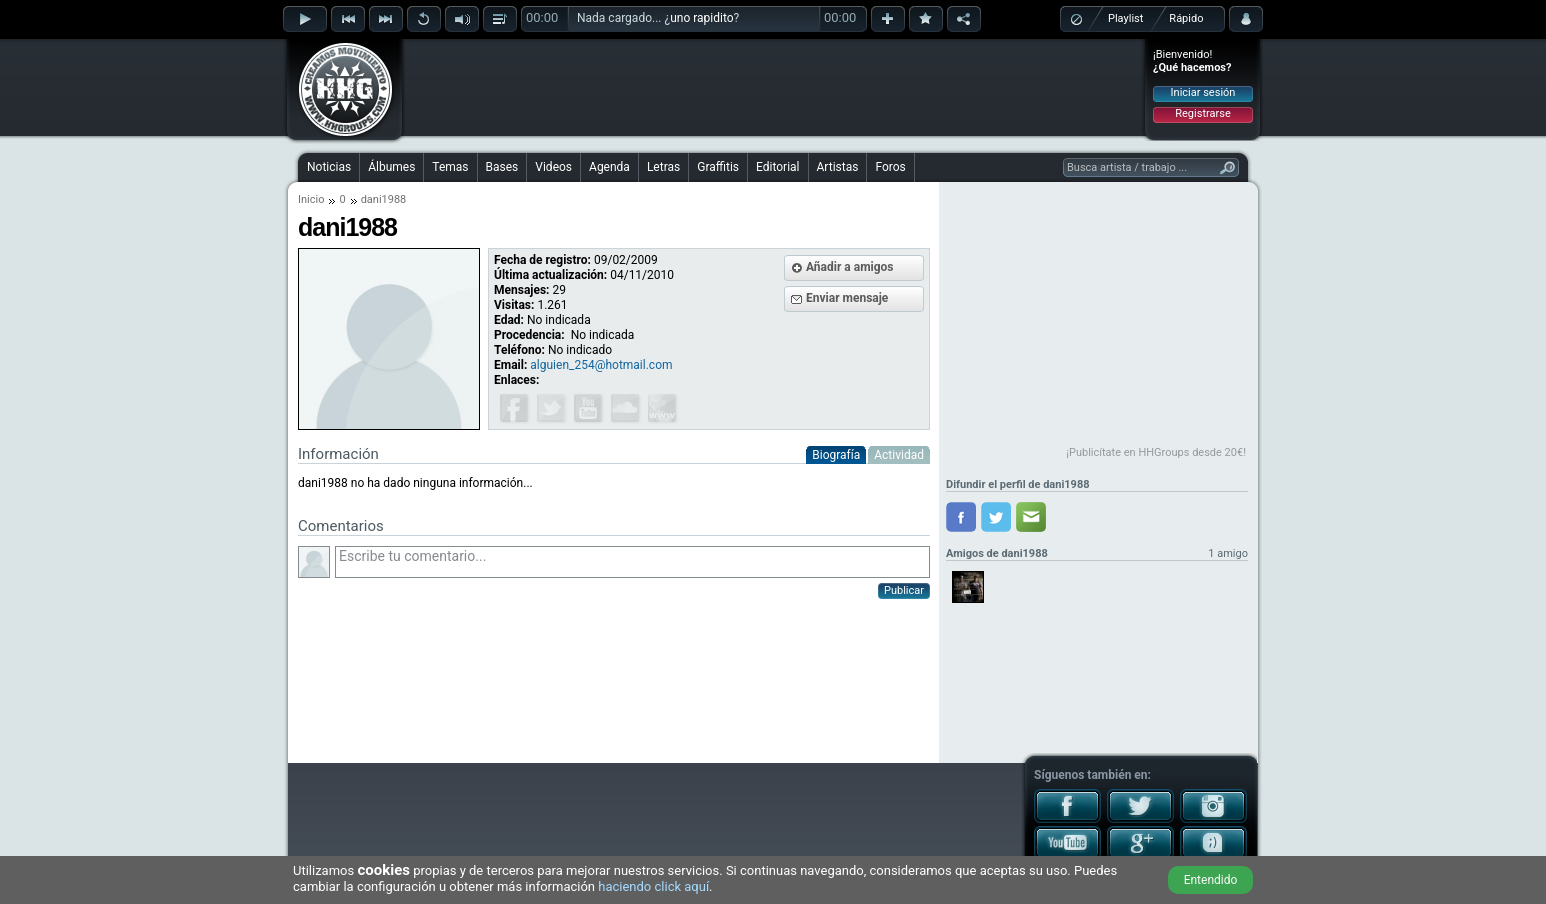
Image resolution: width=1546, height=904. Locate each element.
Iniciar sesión (1203, 92)
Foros (890, 167)
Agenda (609, 167)
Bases (502, 167)
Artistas (838, 167)
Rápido (1186, 18)
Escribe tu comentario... (632, 562)
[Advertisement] (774, 87)
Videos (553, 167)
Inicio (311, 199)
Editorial (777, 167)
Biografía (836, 455)
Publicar (904, 590)
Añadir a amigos (850, 267)
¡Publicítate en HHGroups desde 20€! (1156, 452)
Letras (663, 167)
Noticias (329, 167)
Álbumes (391, 167)
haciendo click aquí (653, 886)
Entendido (1211, 880)
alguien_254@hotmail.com (601, 365)
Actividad (899, 455)
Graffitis (718, 167)
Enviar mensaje (847, 298)
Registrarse (1202, 113)
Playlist (1125, 18)
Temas (450, 167)
